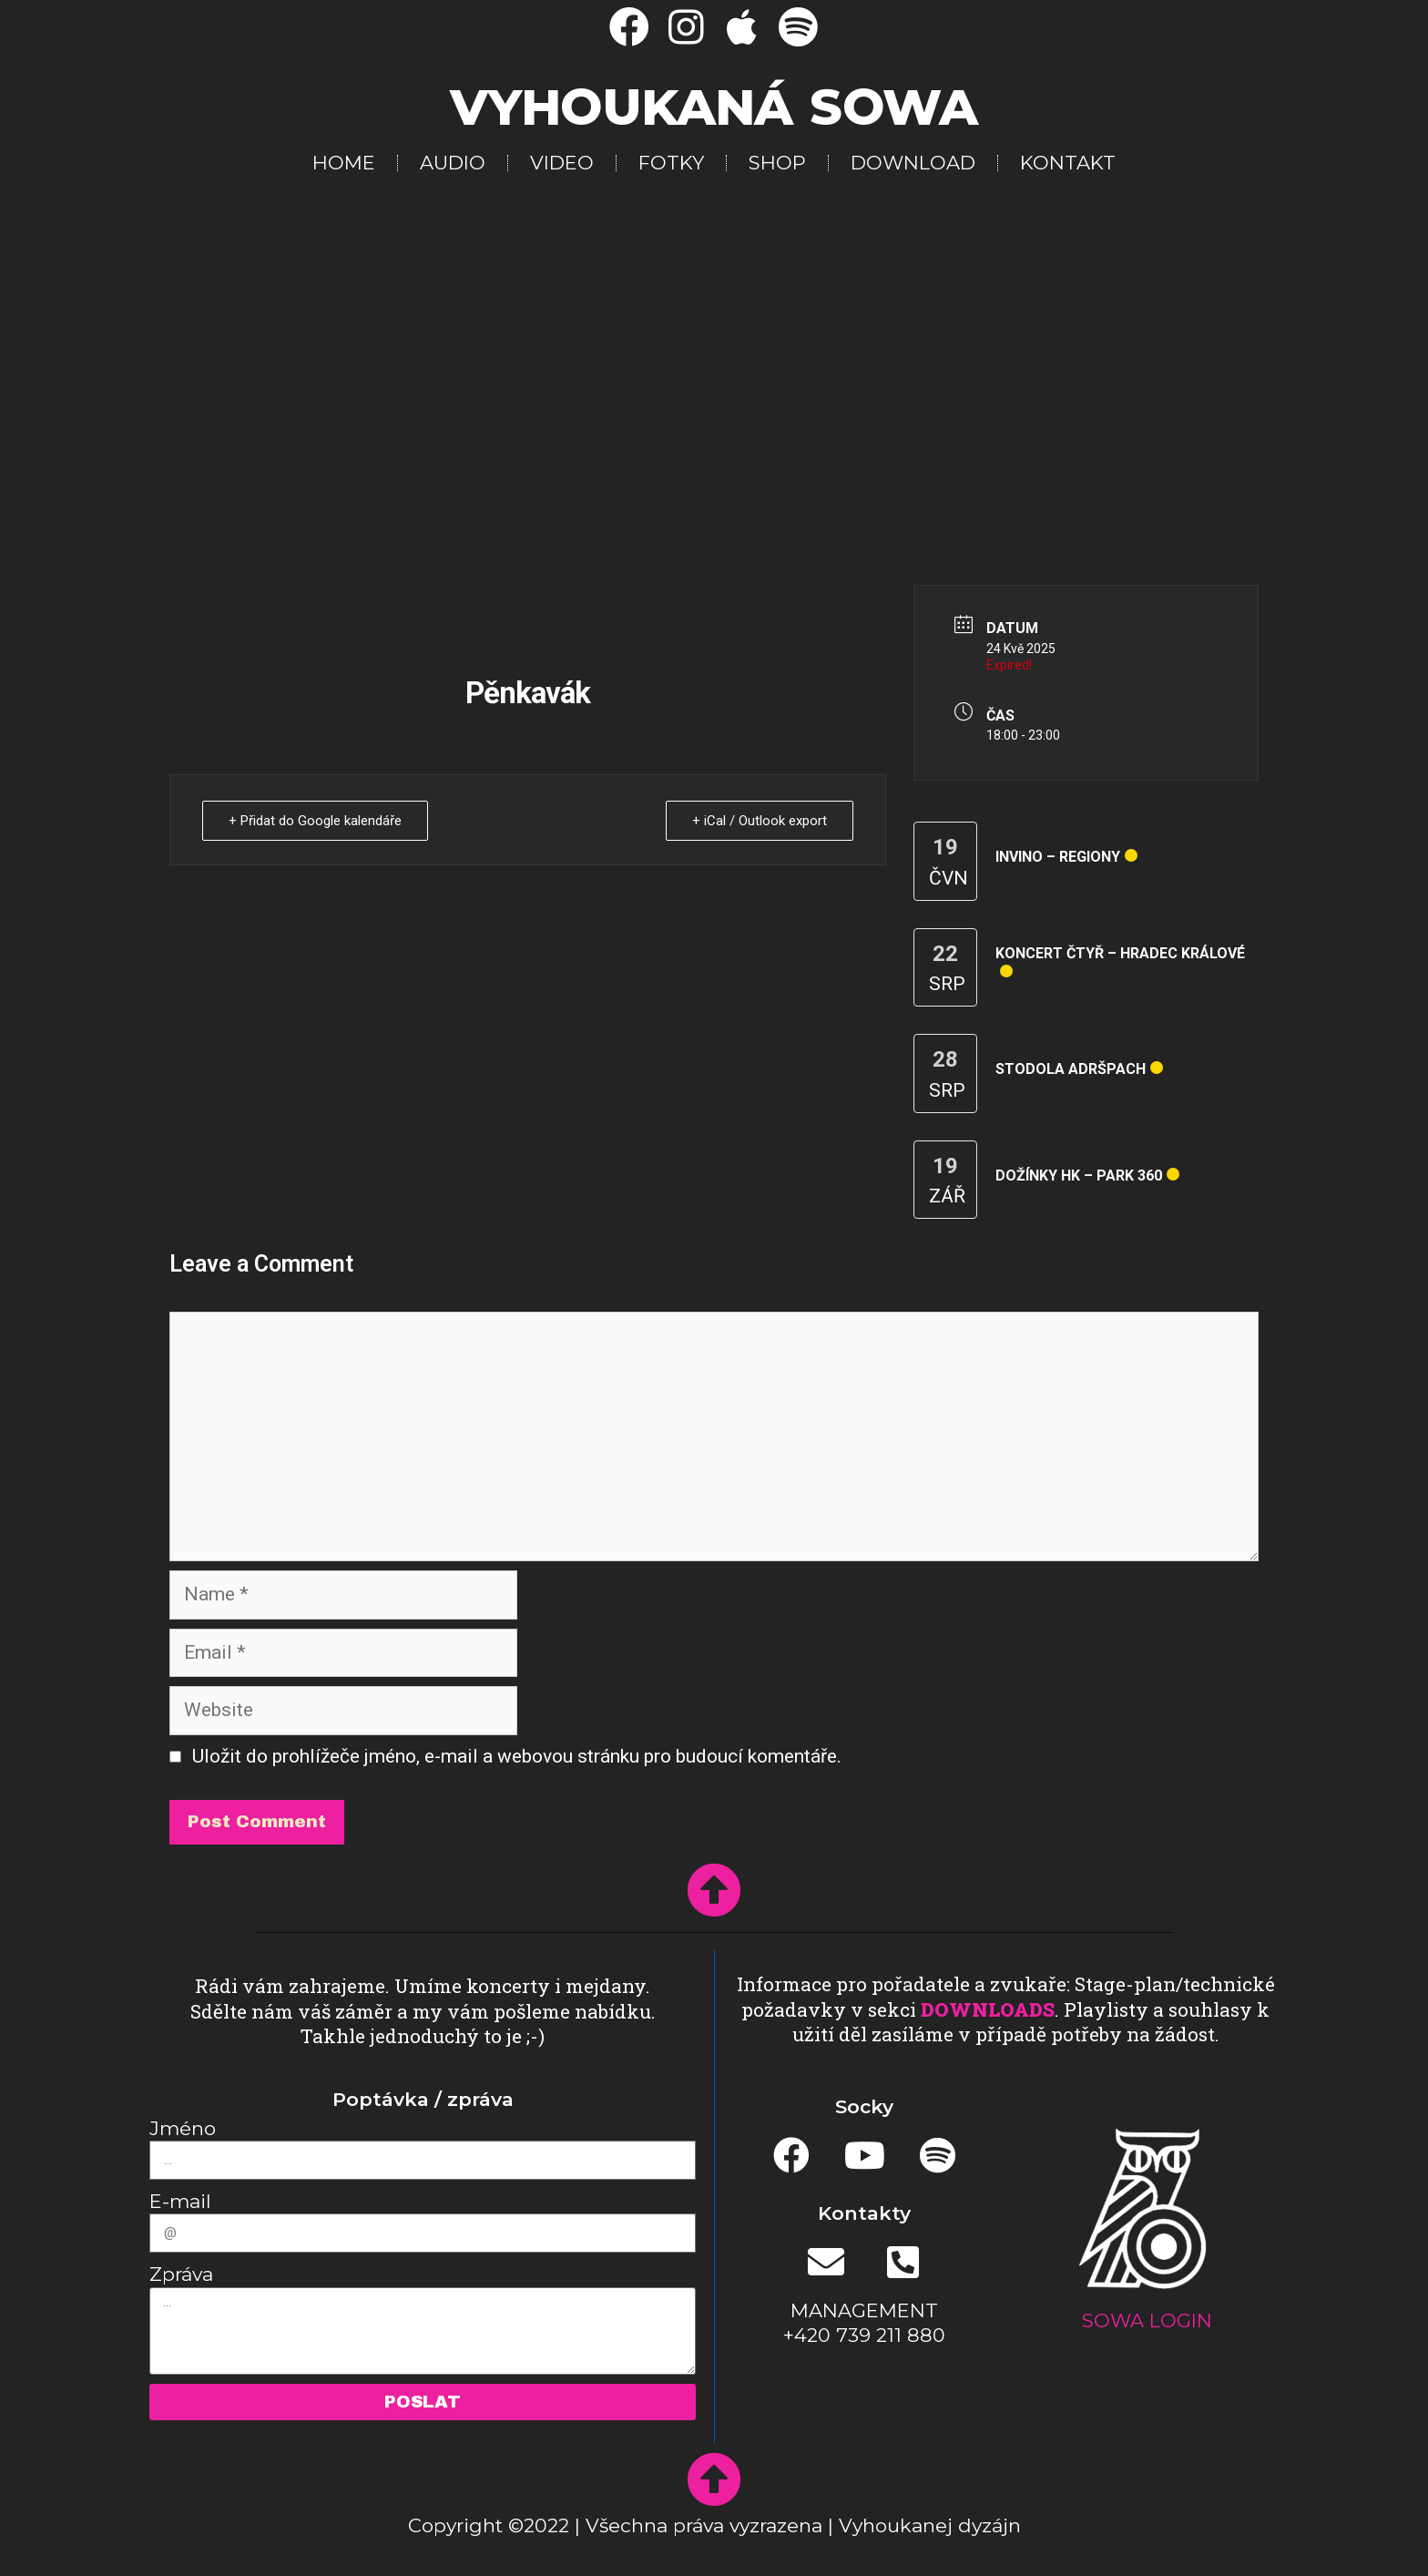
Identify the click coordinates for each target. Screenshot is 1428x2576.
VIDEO (562, 162)
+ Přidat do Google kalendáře (315, 821)
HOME (343, 162)
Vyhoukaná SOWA (714, 107)
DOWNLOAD (913, 162)
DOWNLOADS (988, 2009)
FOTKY (671, 162)
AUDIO (452, 162)
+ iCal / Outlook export (759, 821)
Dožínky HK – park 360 (1078, 1175)
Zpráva (181, 2274)
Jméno (182, 2128)
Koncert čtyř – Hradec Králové (1120, 953)
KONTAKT (1068, 162)
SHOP (777, 162)
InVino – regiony (1057, 856)
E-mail (180, 2201)
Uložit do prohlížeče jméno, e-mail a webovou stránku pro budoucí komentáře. (517, 1756)
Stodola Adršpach (1070, 1069)
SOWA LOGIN (1147, 2320)
